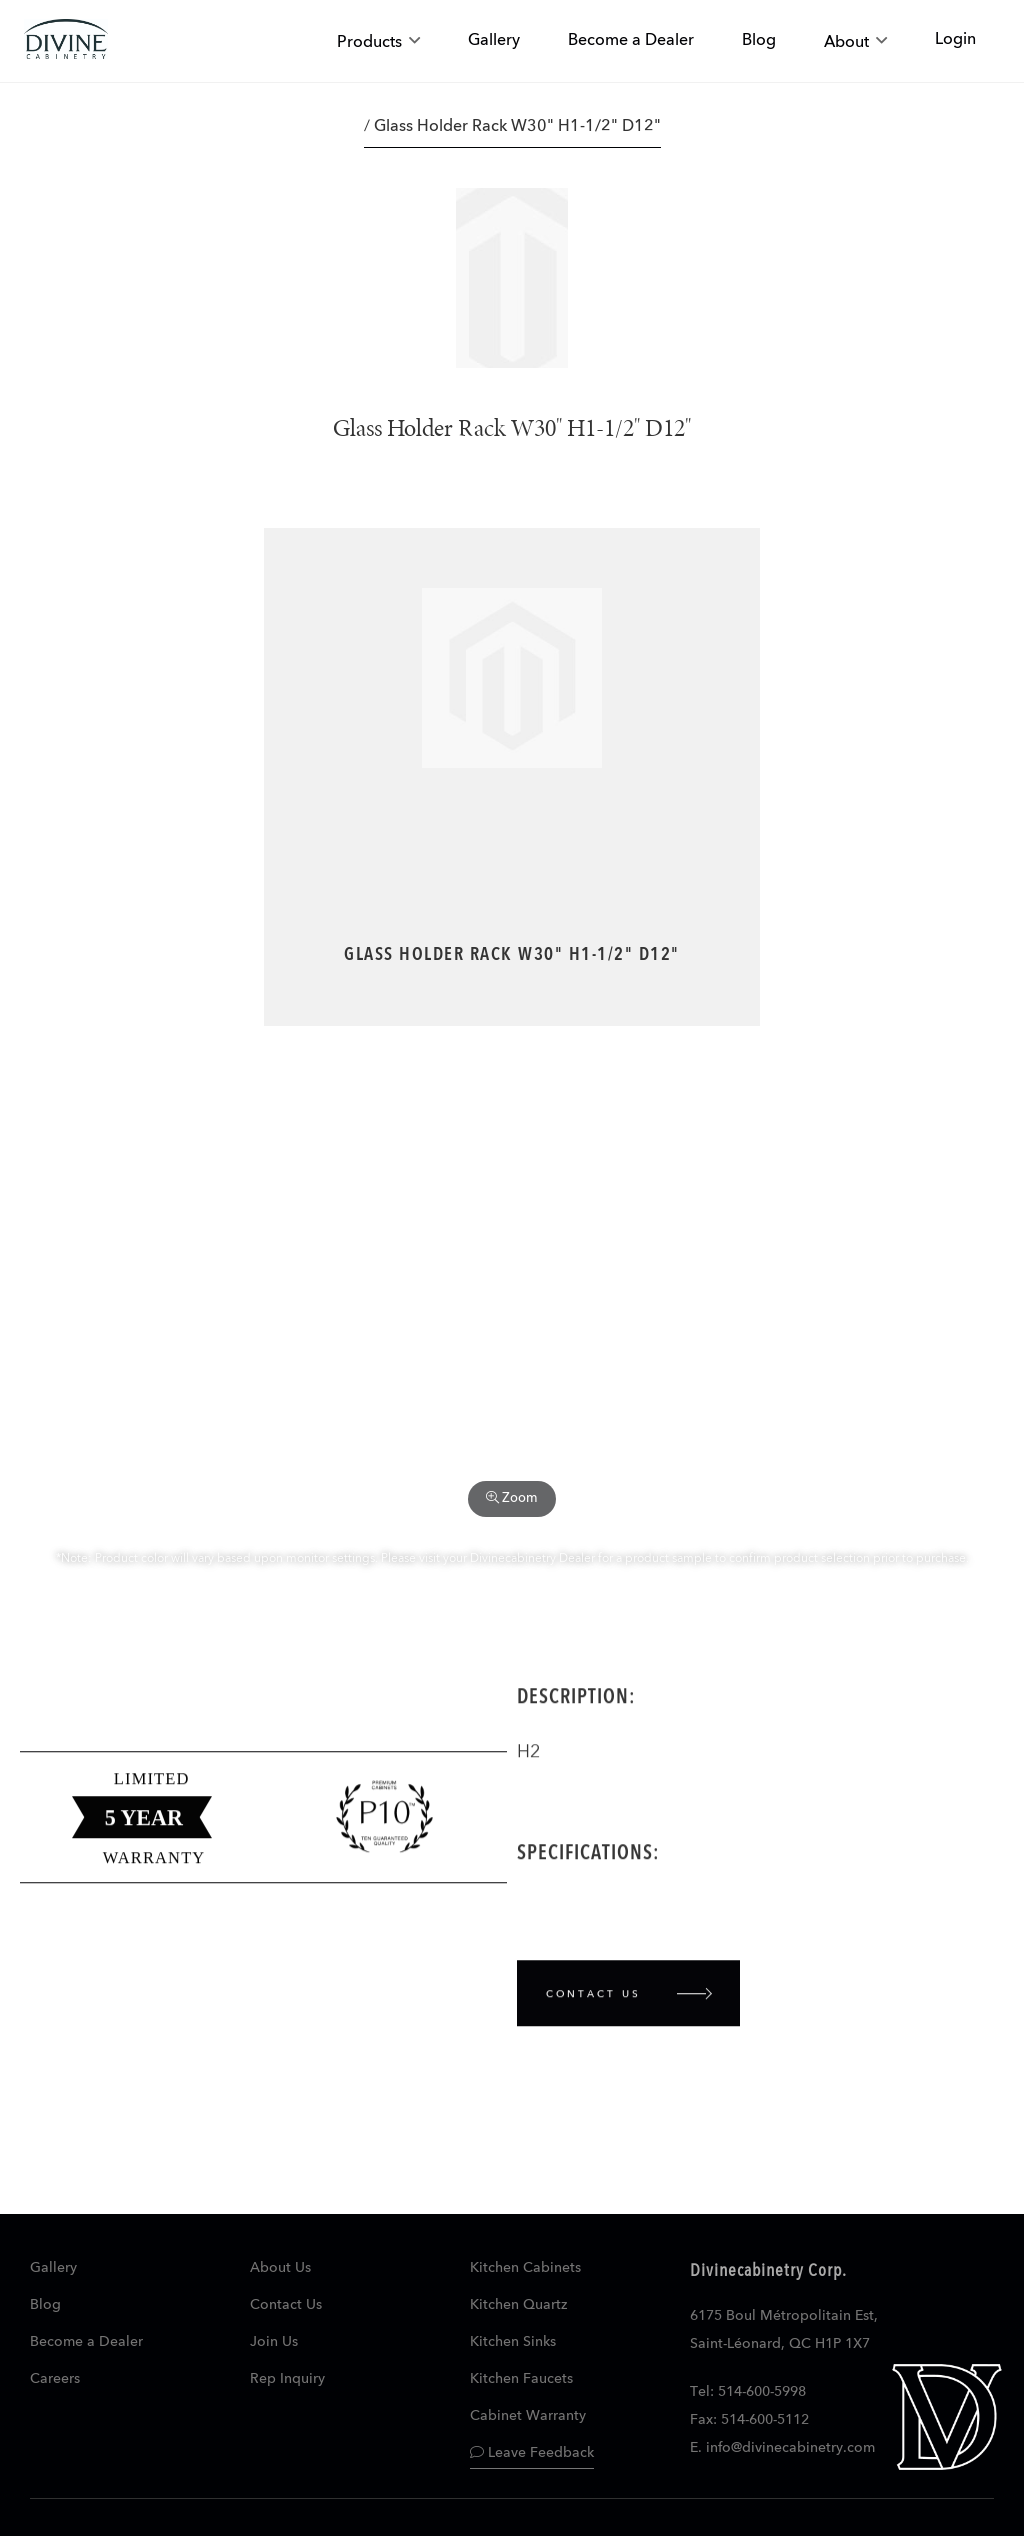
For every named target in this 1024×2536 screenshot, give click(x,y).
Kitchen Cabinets (525, 2268)
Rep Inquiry (287, 2379)
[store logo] (66, 41)
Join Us (274, 2342)
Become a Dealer (86, 2342)
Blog (45, 2305)
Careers (55, 2379)
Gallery (53, 2268)
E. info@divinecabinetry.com (782, 2448)
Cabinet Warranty (528, 2416)
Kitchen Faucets (521, 2379)
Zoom (512, 1498)
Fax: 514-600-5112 (749, 2420)
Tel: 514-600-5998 (748, 2392)
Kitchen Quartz (518, 2305)
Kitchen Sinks (513, 2342)
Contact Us (286, 2305)
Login (955, 40)
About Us (280, 2268)
